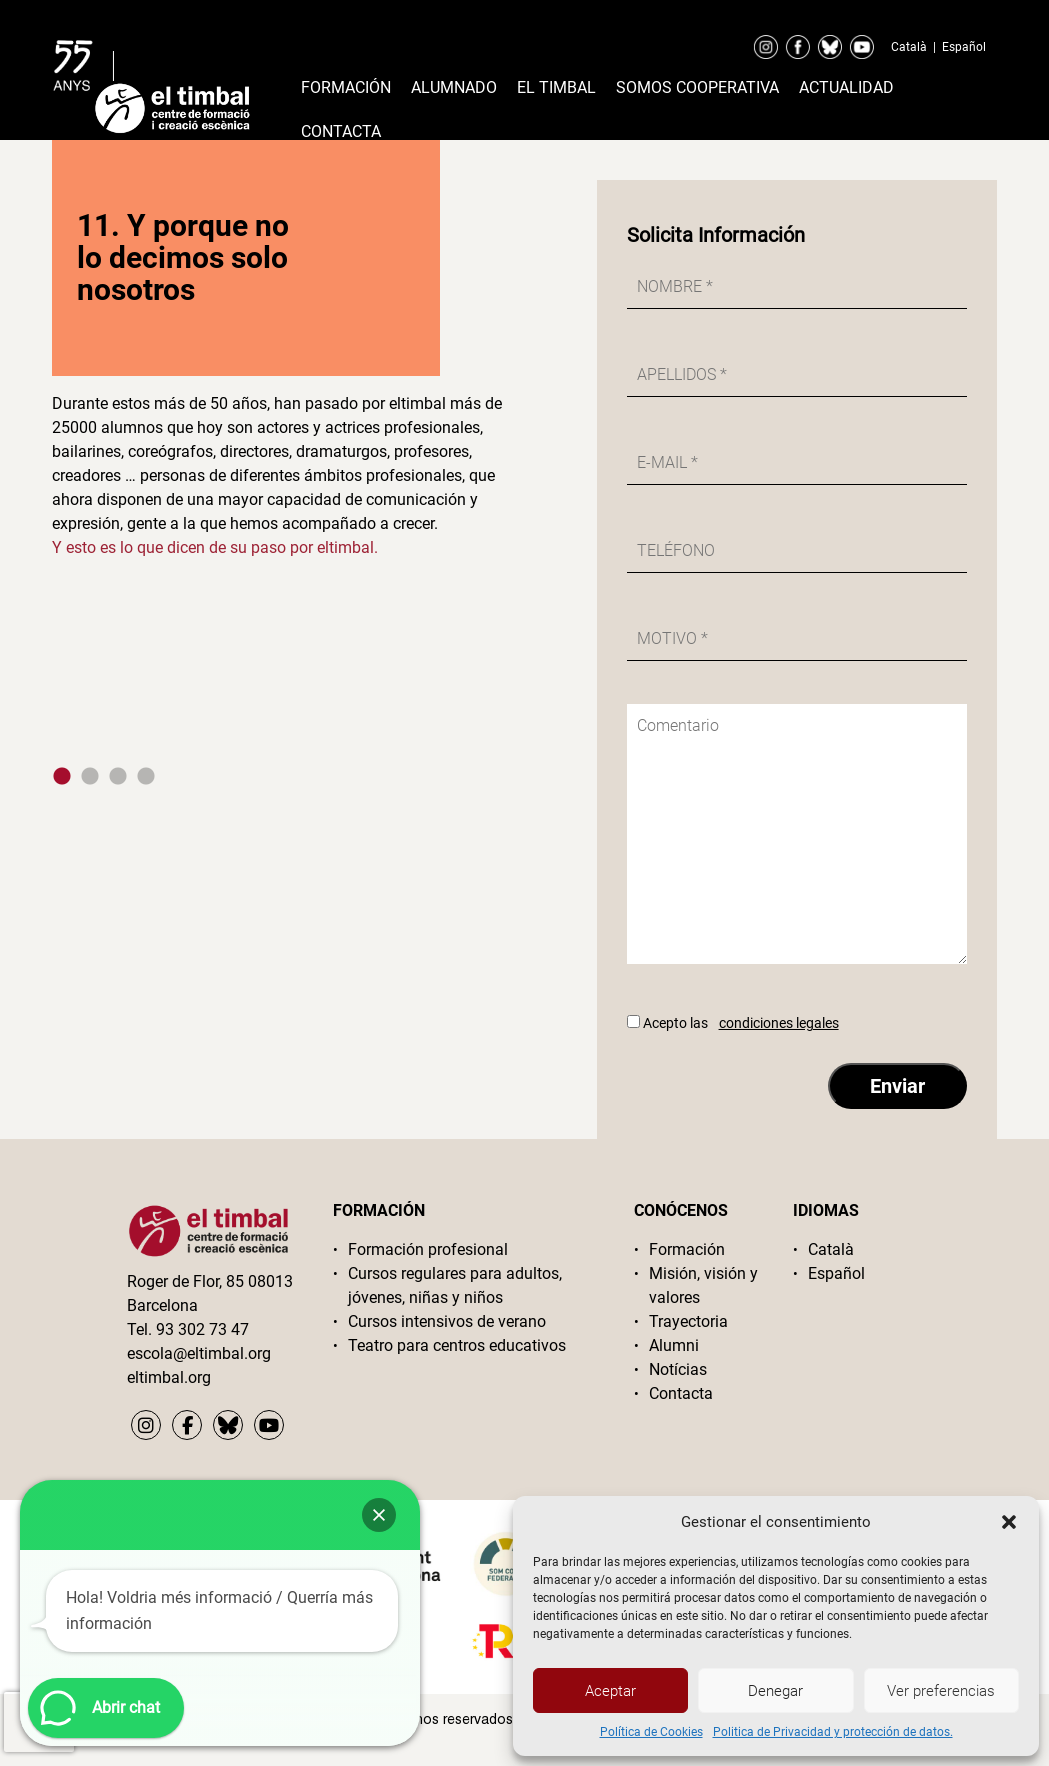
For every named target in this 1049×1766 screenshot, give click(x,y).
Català (909, 47)
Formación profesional (428, 1249)
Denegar (775, 1691)
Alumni (674, 1345)
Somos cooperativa (697, 87)
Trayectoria (688, 1321)
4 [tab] (146, 777)
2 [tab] (90, 777)
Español (964, 47)
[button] (1009, 1522)
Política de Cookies (651, 1732)
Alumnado (454, 87)
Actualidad (846, 87)
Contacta (341, 131)
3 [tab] (118, 777)
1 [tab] (62, 777)
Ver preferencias (941, 1691)
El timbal (556, 87)
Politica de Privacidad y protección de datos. (833, 1732)
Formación (346, 87)
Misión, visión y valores (703, 1285)
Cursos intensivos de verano (447, 1321)
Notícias (678, 1369)
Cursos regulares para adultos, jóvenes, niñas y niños (455, 1285)
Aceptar (610, 1691)
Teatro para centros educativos (457, 1345)
